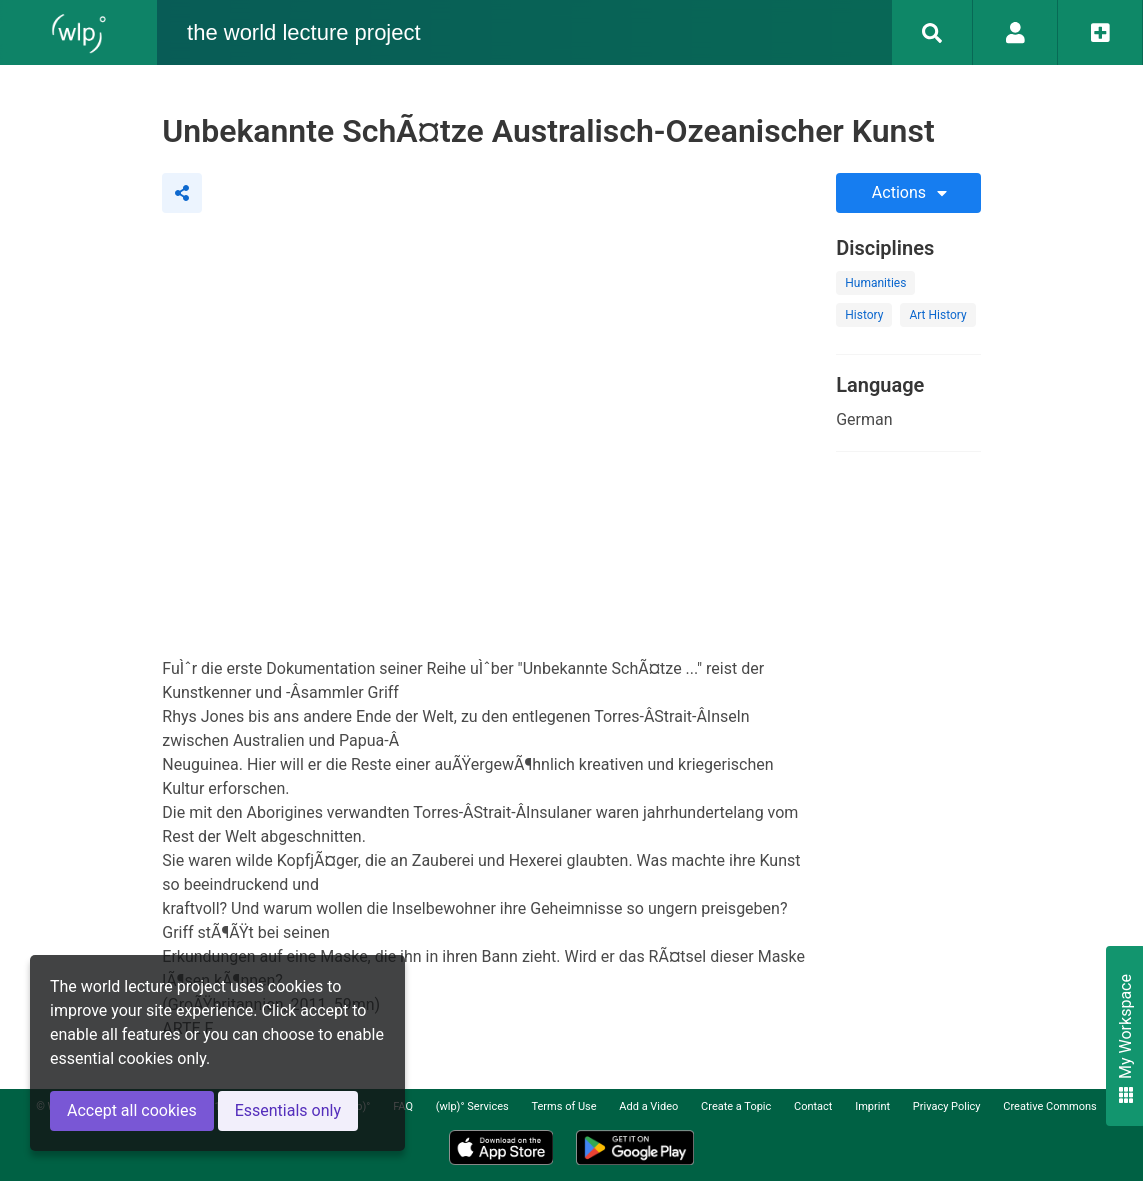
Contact (813, 1106)
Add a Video (648, 1106)
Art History (937, 315)
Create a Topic (736, 1106)
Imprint (872, 1106)
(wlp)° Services (472, 1106)
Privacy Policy (947, 1106)
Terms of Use (563, 1106)
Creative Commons (1049, 1106)
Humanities (875, 283)
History (864, 315)
